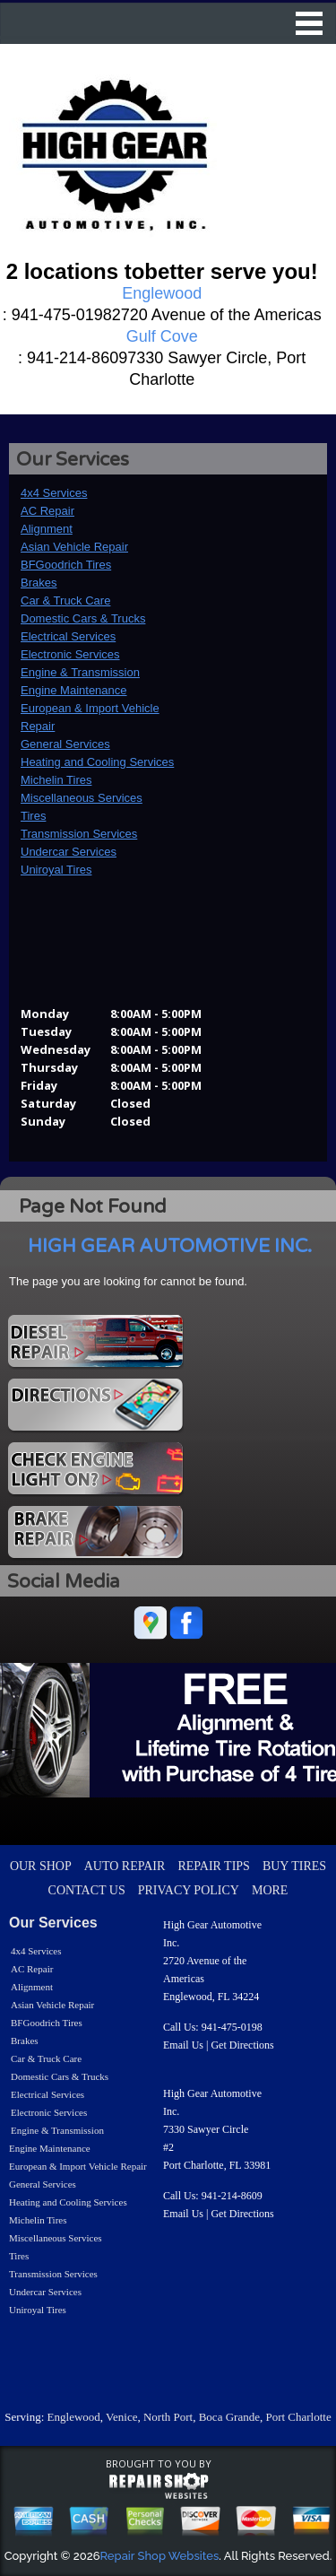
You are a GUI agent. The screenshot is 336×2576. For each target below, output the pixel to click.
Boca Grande (229, 2417)
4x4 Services (54, 493)
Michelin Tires (56, 780)
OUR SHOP (41, 1866)
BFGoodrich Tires (66, 564)
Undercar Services (68, 851)
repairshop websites (158, 2486)
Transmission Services (79, 833)
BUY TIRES (294, 1866)
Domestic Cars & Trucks (83, 618)
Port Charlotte (298, 2417)
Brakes (38, 582)
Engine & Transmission (80, 672)
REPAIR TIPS (213, 1866)
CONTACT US (86, 1890)
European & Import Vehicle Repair (78, 2166)
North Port (168, 2417)
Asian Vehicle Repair (74, 546)
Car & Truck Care (65, 600)
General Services (65, 744)
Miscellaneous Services (81, 798)
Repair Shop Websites (160, 2556)
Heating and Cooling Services (97, 762)
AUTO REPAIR (125, 1866)
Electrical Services (68, 636)
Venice (121, 2417)
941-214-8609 (232, 2195)
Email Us (183, 2045)
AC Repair (47, 511)
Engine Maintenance (74, 690)
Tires (33, 815)
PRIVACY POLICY (188, 1890)
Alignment (47, 528)
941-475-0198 (232, 2027)
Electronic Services (70, 654)
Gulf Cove (162, 336)
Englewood (73, 2417)
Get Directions (242, 2045)
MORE (270, 1890)
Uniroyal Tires (56, 869)
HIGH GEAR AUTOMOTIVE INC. (170, 1246)
